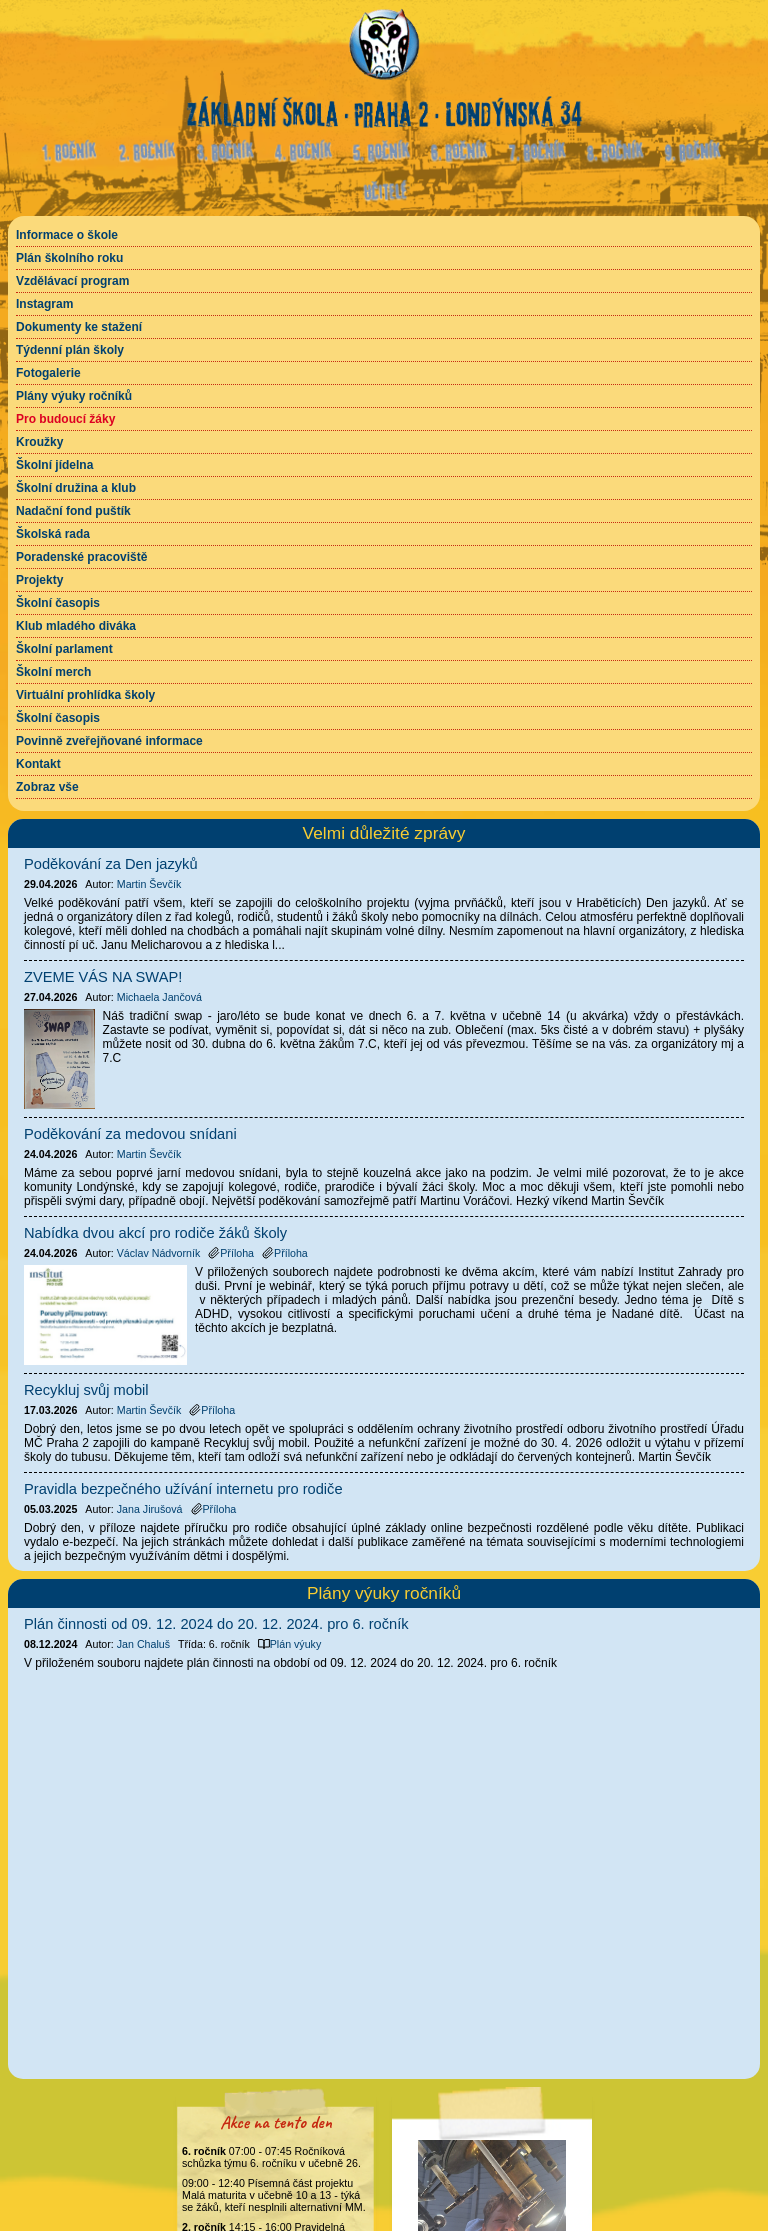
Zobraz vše (47, 787)
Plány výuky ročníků (74, 396)
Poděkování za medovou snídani (130, 1134)
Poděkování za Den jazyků (111, 864)
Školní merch (53, 672)
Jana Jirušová (150, 1509)
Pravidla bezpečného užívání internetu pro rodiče (183, 1489)
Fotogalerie (48, 373)
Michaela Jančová (159, 997)
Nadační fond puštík (73, 511)
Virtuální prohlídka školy (85, 695)
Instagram (44, 304)
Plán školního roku (69, 258)
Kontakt (38, 764)
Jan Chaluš (143, 1644)
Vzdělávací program (72, 281)
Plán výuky (290, 1644)
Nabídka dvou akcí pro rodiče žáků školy (155, 1233)
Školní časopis (58, 603)
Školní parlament (64, 649)
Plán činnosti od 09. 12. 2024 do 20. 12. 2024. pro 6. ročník (216, 1624)
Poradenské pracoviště (81, 557)
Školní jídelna (54, 465)
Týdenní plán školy (70, 350)
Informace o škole (67, 235)
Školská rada (53, 534)
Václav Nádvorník (159, 1253)
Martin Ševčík (149, 884)
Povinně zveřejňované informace (109, 741)
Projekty (39, 580)
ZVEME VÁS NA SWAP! (103, 977)
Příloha (231, 1253)
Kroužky (39, 442)
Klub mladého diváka (76, 626)
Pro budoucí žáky (65, 419)
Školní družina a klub (76, 488)
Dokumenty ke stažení (79, 327)
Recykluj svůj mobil (86, 1390)
